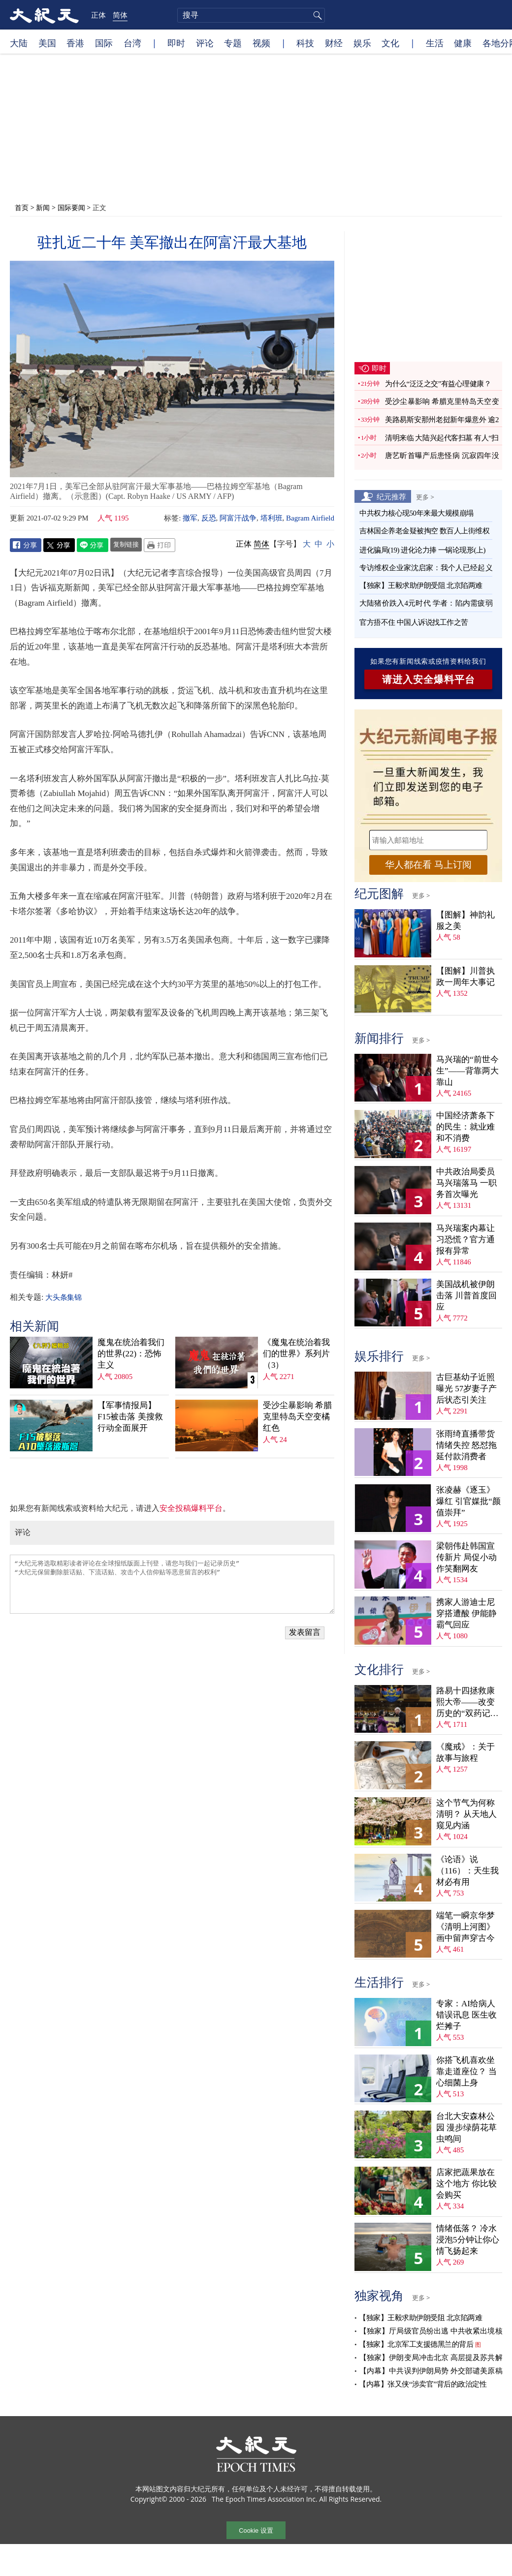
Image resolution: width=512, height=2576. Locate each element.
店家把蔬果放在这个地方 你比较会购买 (466, 2184)
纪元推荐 (391, 496)
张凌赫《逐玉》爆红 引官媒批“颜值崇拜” (468, 1501)
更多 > (425, 496)
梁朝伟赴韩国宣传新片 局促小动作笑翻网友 (466, 1557)
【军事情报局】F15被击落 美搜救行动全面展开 (130, 1417)
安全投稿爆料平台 (191, 1508)
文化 (390, 43)
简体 (120, 15)
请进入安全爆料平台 (428, 679)
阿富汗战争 (238, 518)
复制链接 (126, 544)
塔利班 (271, 518)
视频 (261, 43)
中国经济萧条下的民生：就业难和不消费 (465, 1127)
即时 (176, 43)
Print (159, 545)
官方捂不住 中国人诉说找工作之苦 (413, 622)
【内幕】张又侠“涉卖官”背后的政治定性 (422, 2384)
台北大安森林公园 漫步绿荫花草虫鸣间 (466, 2128)
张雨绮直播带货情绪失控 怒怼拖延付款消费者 (466, 1445)
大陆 (19, 43)
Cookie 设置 (256, 2530)
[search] (251, 15)
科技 (305, 43)
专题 (233, 43)
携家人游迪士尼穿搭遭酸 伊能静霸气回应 (466, 1613)
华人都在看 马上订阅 (428, 864)
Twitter (59, 545)
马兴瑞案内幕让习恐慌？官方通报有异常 (465, 1240)
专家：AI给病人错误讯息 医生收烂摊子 (466, 2015)
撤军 (190, 518)
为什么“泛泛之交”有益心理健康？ (438, 384)
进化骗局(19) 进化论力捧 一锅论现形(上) (422, 550)
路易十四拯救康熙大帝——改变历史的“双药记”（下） (465, 1702)
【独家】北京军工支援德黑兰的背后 (416, 2344)
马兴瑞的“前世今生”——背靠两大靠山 (467, 1071)
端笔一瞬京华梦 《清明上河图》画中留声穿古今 (465, 1927)
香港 (75, 43)
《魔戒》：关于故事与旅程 (465, 1752)
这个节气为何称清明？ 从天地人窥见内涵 (466, 1814)
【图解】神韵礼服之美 (465, 920)
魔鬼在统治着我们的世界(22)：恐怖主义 (130, 1354)
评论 (205, 43)
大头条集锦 (63, 1297)
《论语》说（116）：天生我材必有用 (467, 1871)
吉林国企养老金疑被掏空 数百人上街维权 (424, 531)
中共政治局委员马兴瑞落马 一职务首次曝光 (466, 1183)
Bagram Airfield (310, 518)
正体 (98, 15)
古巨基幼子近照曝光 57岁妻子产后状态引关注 (466, 1389)
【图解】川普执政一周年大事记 (465, 976)
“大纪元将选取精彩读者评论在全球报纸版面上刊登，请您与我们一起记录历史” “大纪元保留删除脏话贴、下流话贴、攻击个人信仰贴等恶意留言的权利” (172, 1584)
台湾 (132, 43)
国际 (104, 43)
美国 (47, 43)
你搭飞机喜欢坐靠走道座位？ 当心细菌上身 (466, 2071)
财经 (334, 43)
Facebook (25, 545)
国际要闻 (71, 207)
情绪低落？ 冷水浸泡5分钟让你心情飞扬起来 (467, 2240)
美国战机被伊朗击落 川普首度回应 (466, 1296)
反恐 (208, 518)
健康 (463, 43)
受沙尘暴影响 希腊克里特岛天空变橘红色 (297, 1417)
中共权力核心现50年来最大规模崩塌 (416, 513)
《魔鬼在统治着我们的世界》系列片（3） (296, 1354)
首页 (22, 207)
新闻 (43, 207)
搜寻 (316, 15)
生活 (435, 43)
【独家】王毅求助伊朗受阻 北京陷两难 (420, 585)
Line (92, 545)
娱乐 (362, 43)
